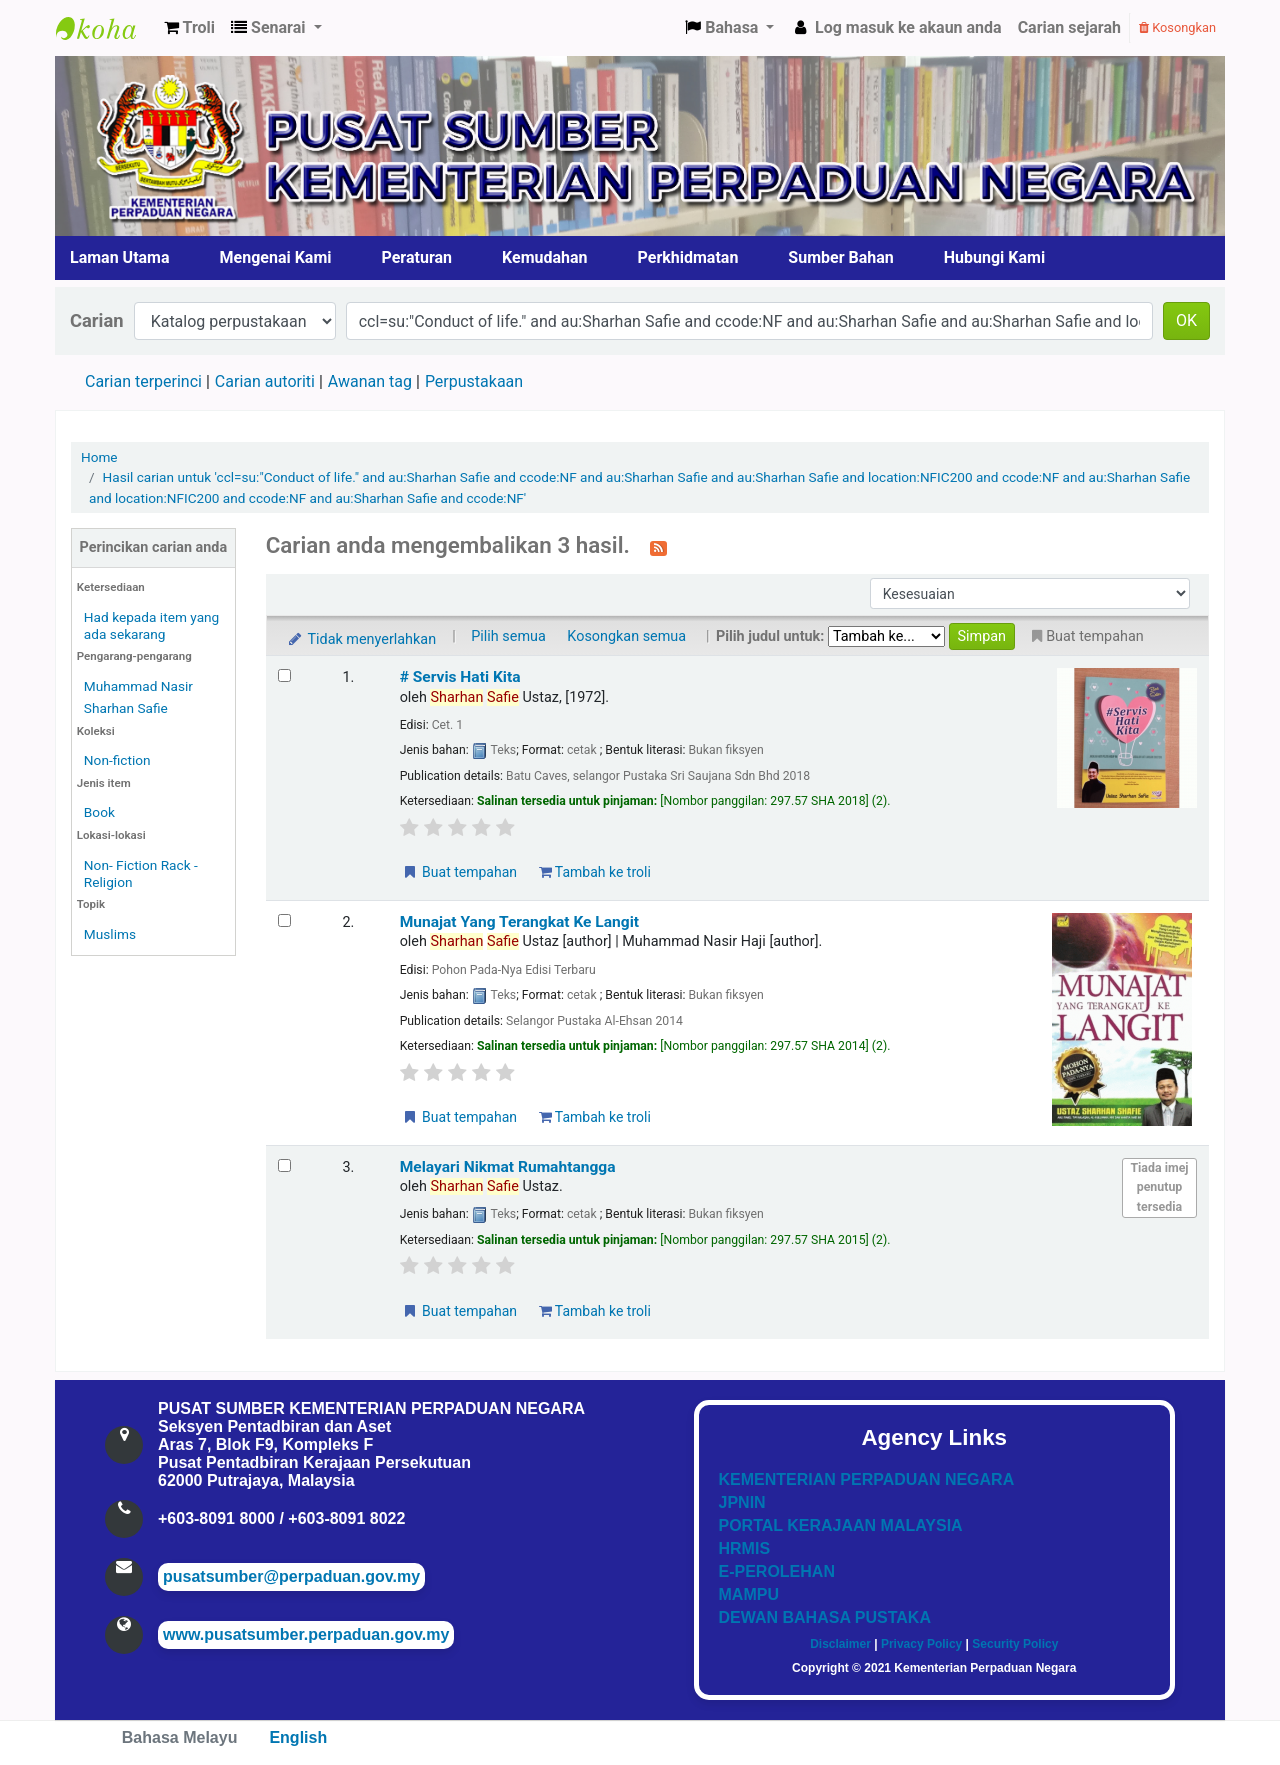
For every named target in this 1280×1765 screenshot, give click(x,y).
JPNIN (742, 1502)
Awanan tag (370, 381)
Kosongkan (1177, 27)
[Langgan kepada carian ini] (658, 547)
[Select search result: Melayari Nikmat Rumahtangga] (284, 1165)
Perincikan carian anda (154, 547)
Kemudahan (545, 257)
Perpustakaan (474, 381)
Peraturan (417, 257)
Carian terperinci (143, 381)
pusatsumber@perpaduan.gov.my (291, 1576)
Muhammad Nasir (138, 686)
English (298, 1737)
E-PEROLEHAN (777, 1571)
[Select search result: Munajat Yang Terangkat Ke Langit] (284, 920)
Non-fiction (117, 760)
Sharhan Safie (126, 708)
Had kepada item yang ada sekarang (151, 625)
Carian (97, 320)
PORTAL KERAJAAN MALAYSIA (841, 1525)
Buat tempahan (459, 872)
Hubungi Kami (994, 257)
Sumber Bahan (840, 257)
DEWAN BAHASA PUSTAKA (825, 1617)
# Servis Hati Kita (460, 677)
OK (1186, 320)
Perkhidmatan (688, 257)
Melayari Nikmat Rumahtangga (508, 1167)
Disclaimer (840, 1644)
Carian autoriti (265, 381)
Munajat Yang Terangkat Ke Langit (519, 922)
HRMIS (745, 1548)
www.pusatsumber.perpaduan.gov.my (306, 1634)
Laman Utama (120, 257)
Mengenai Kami (276, 257)
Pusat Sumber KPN (106, 28)
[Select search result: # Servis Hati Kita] (284, 675)
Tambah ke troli (595, 872)
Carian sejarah (1069, 27)
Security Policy (1015, 1644)
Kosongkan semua (626, 636)
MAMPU (749, 1594)
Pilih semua (508, 636)
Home (99, 457)
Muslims (110, 934)
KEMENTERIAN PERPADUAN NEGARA (867, 1479)
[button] (189, 28)
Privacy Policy (921, 1644)
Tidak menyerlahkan (361, 639)
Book (99, 812)
